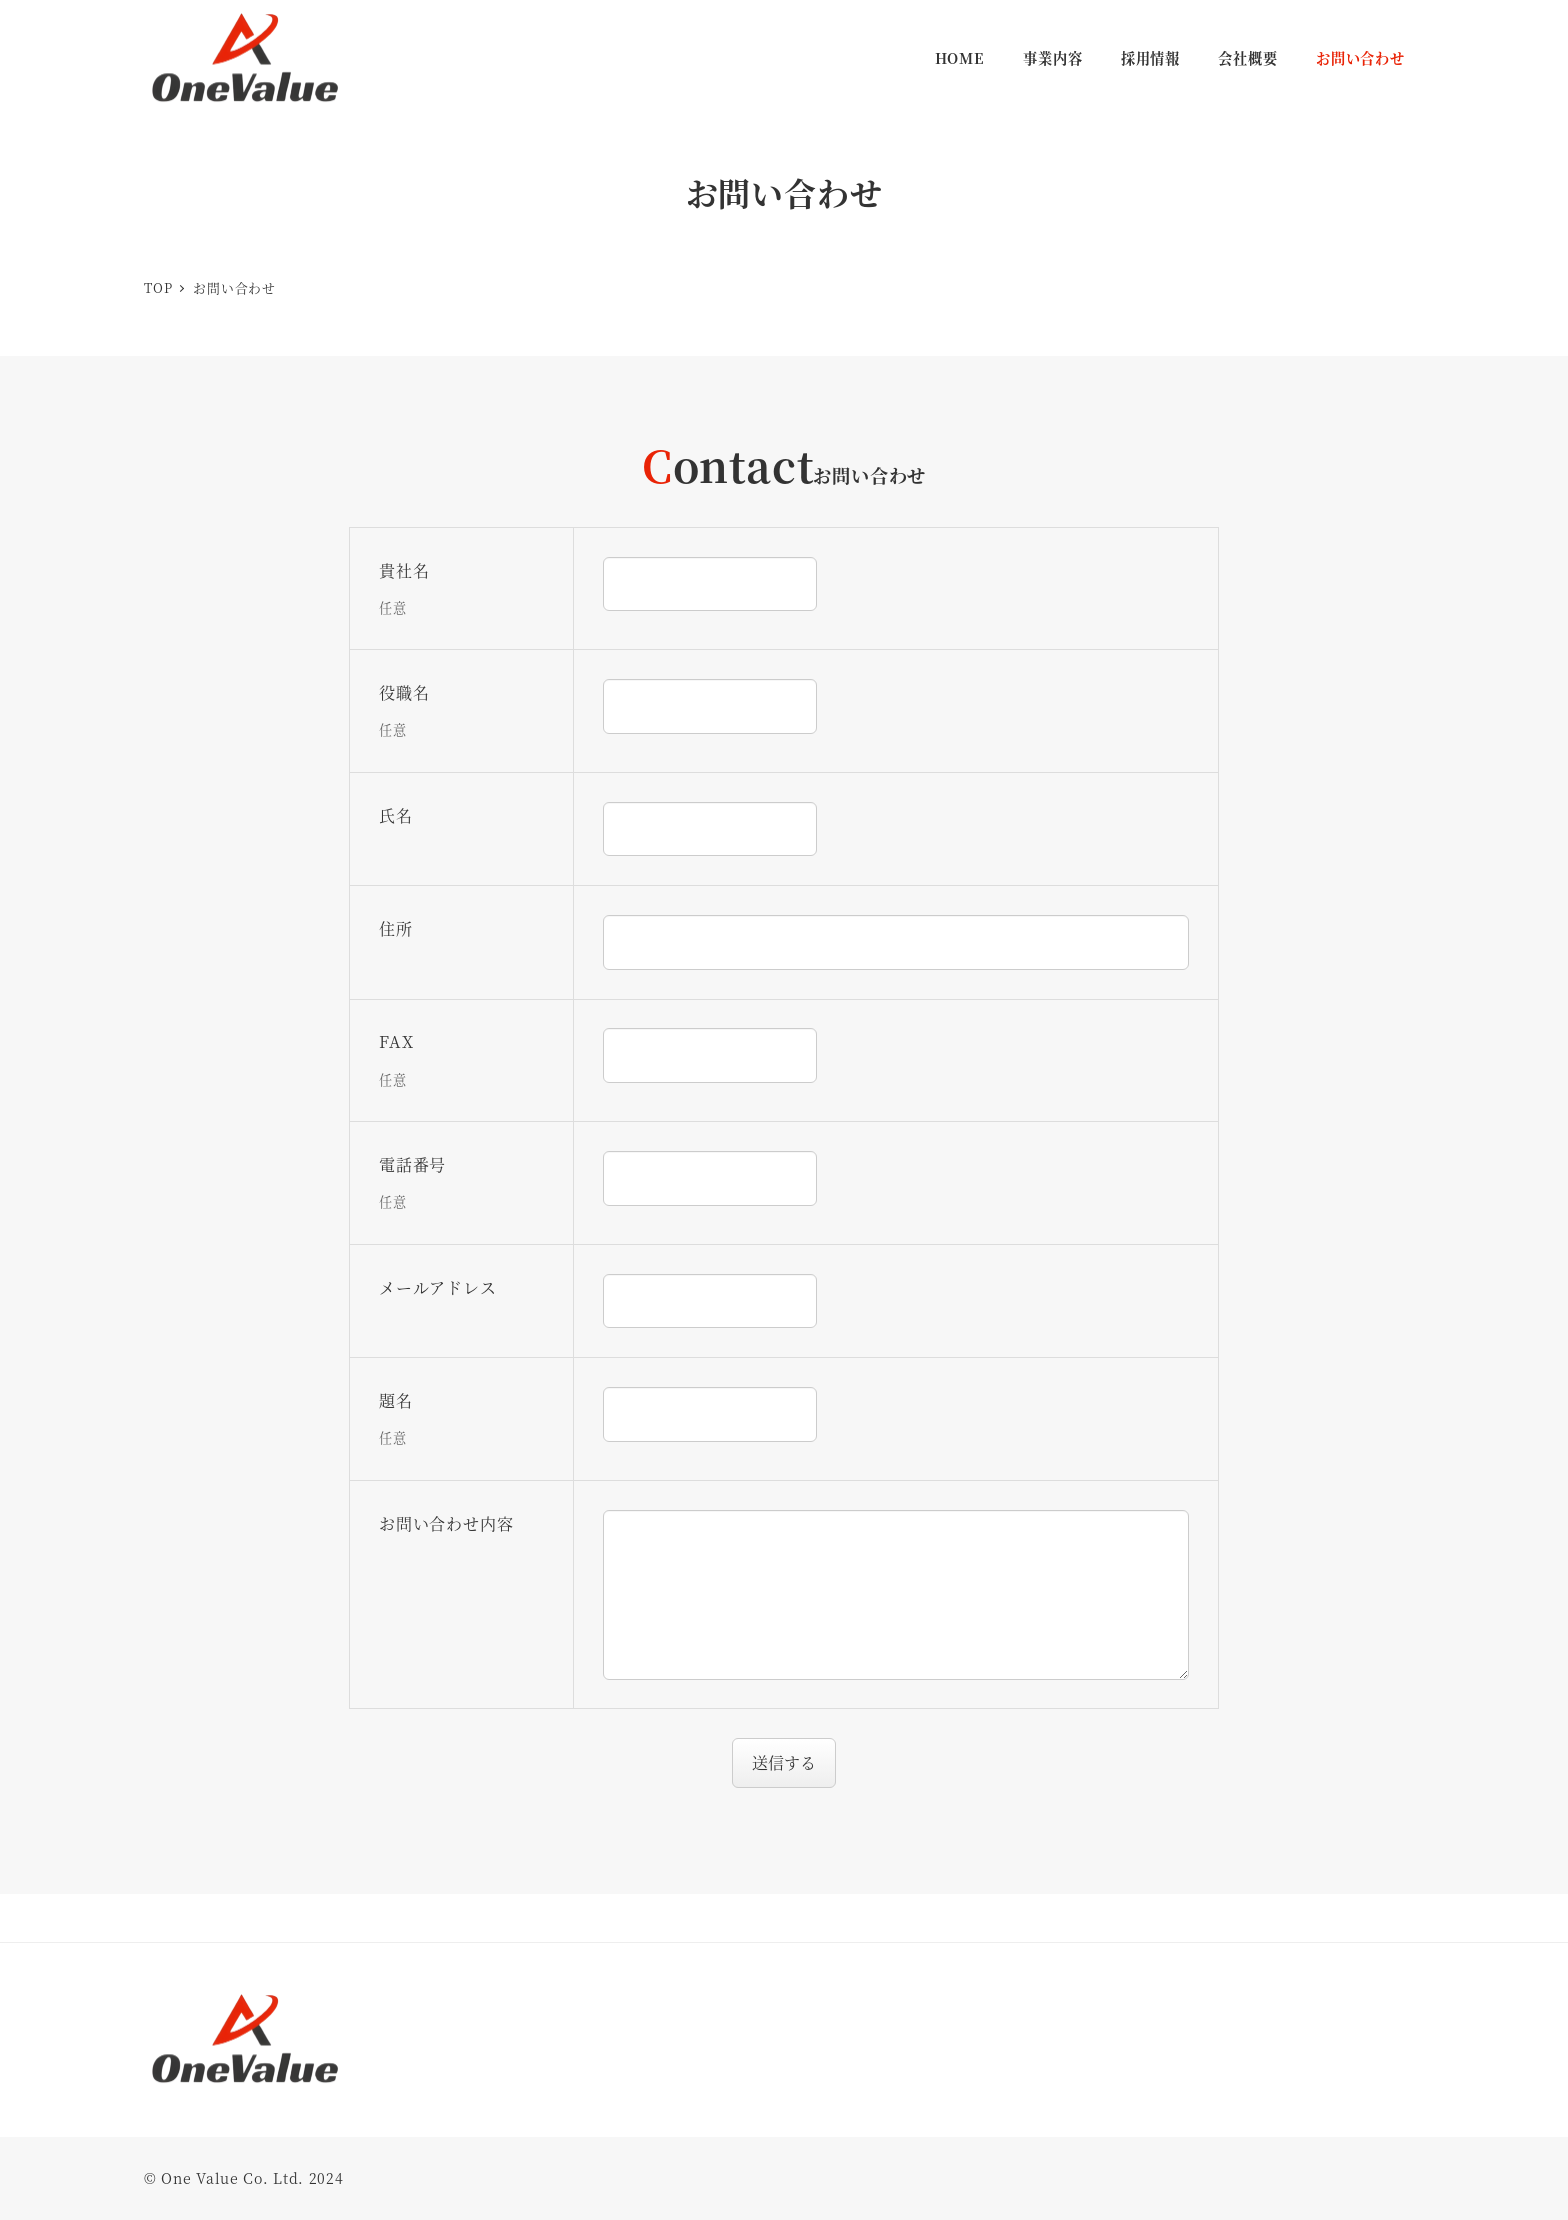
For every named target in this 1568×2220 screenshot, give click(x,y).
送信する (791, 1762)
